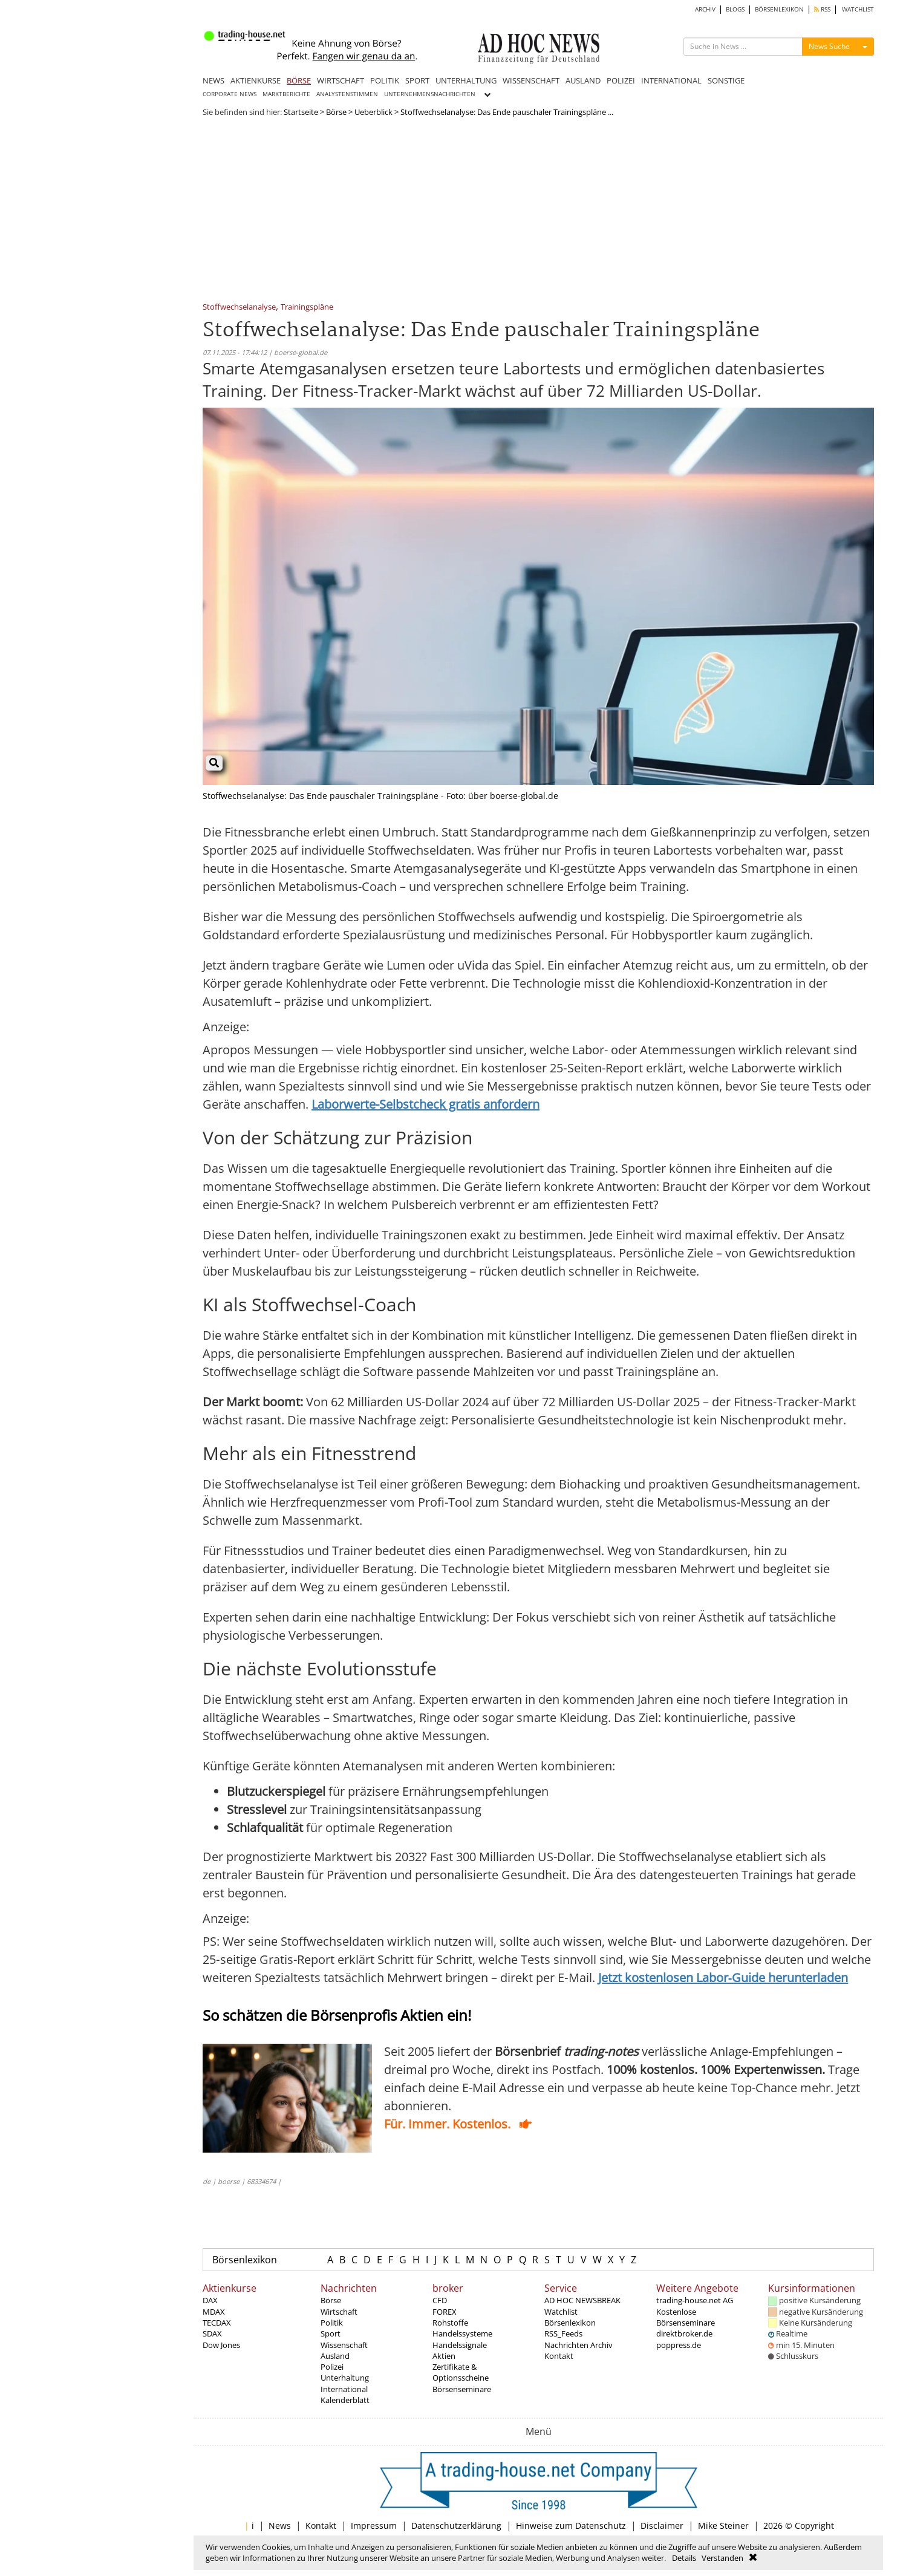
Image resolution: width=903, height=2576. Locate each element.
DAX (210, 2300)
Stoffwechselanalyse (239, 307)
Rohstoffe (450, 2322)
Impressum (374, 2525)
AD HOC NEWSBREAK (582, 2300)
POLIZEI (621, 80)
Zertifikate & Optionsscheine (460, 2372)
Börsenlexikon (244, 2259)
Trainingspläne (307, 307)
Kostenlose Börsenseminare (685, 2317)
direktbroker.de (684, 2333)
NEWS (213, 80)
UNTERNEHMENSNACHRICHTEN (429, 94)
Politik (332, 2322)
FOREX (444, 2311)
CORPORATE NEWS (229, 94)
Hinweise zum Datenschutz (571, 2525)
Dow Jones (221, 2345)
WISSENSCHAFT (531, 80)
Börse (336, 111)
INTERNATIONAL (671, 80)
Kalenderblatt (345, 2400)
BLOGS (735, 9)
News (280, 2525)
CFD (439, 2300)
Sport (331, 2333)
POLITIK (384, 80)
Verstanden (722, 2557)
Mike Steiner (723, 2525)
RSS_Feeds (563, 2333)
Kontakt (558, 2355)
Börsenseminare (461, 2389)
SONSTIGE (726, 80)
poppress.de (678, 2345)
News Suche (829, 46)
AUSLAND (583, 80)
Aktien (443, 2355)
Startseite (301, 111)
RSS (822, 9)
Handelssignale (459, 2345)
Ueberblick (373, 111)
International (344, 2389)
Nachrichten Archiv (578, 2345)
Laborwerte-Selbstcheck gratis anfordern (425, 1104)
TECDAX (217, 2322)
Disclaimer (662, 2525)
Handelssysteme (462, 2333)
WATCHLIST (858, 9)
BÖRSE (299, 80)
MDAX (214, 2311)
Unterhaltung (345, 2377)
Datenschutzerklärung (456, 2525)
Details (684, 2557)
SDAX (212, 2333)
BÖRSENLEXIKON (779, 9)
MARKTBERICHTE (286, 94)
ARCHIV (705, 9)
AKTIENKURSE (255, 80)
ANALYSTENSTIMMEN (347, 94)
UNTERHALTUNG (466, 80)
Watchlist (561, 2311)
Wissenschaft (344, 2345)
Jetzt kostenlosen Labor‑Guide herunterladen (723, 1977)
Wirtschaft (339, 2311)
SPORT (417, 80)
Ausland (335, 2355)
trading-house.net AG (694, 2300)
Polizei (332, 2366)
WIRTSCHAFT (340, 80)
